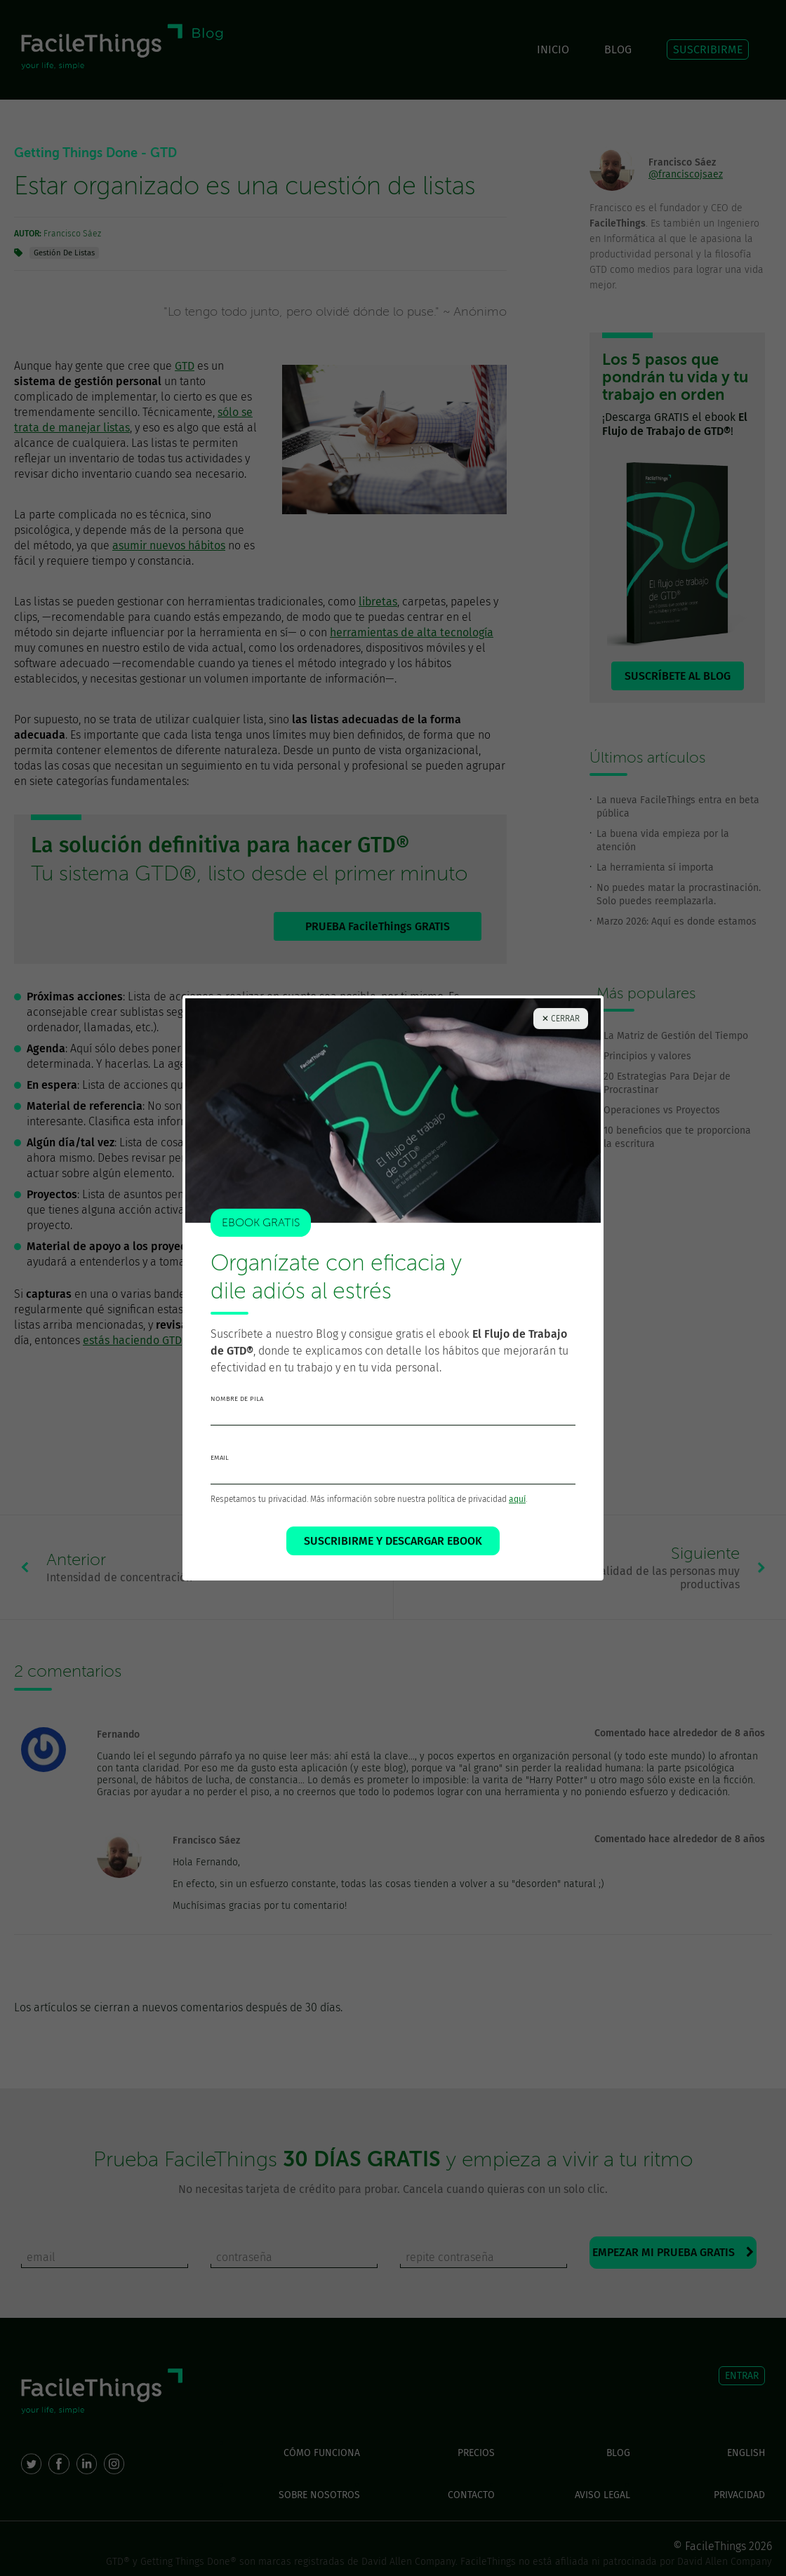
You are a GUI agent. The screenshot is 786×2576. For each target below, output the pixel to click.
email (220, 1472)
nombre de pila (237, 1413)
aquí (517, 1513)
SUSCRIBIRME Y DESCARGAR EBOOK (393, 1555)
